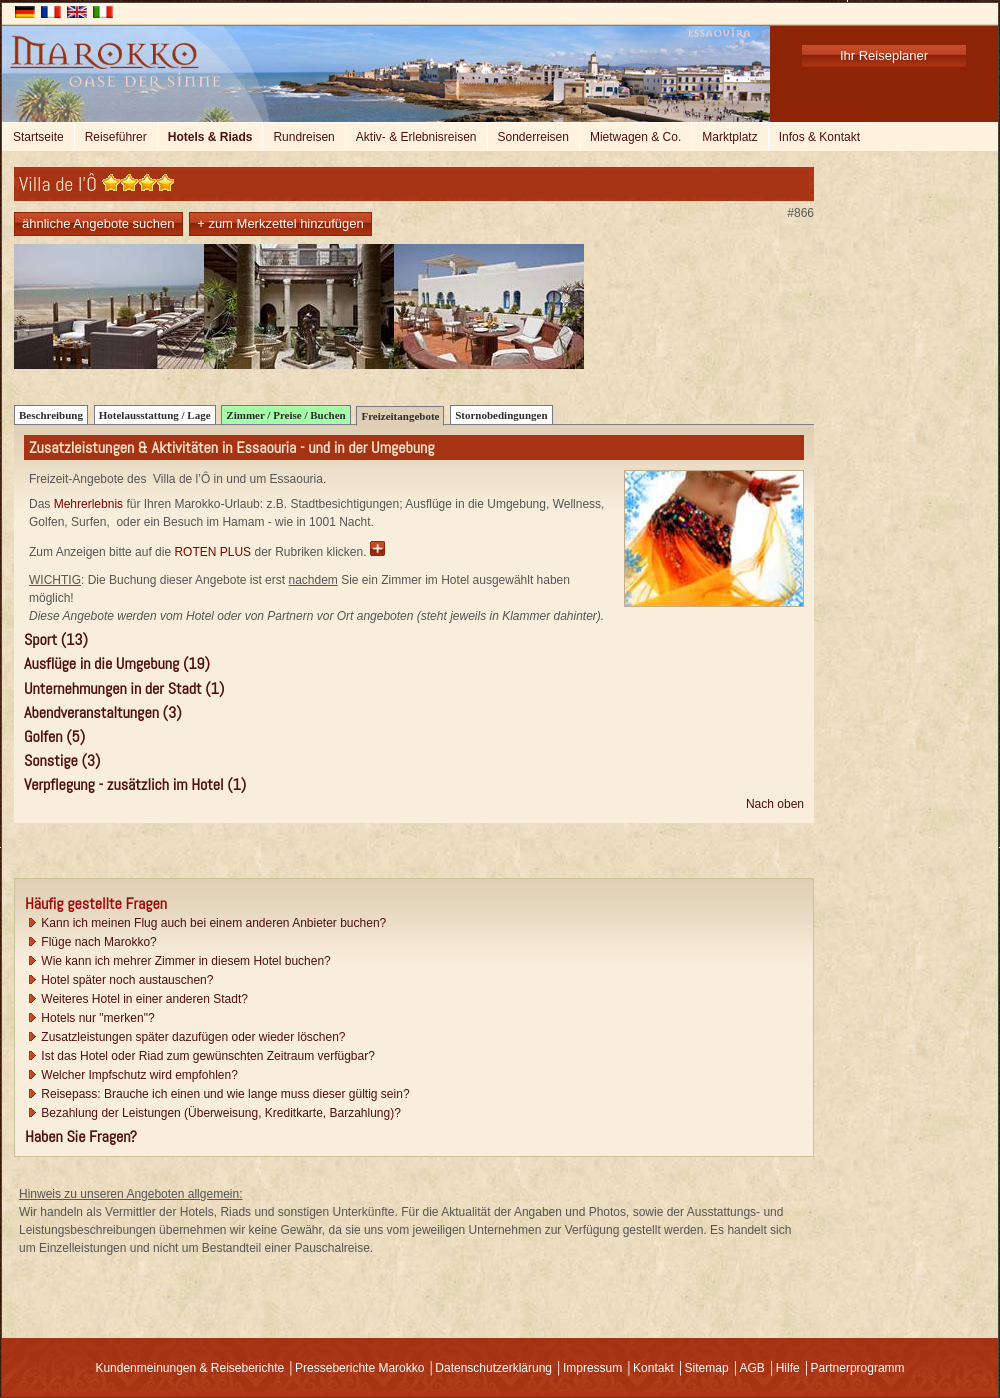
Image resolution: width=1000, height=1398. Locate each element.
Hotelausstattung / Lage (155, 415)
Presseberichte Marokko (359, 1368)
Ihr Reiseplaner (884, 55)
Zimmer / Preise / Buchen (285, 415)
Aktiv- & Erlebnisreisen (416, 137)
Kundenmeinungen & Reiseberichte (189, 1368)
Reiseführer (116, 137)
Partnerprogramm (858, 1368)
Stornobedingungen (501, 415)
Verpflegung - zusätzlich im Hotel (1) (135, 784)
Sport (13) (56, 639)
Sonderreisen (533, 137)
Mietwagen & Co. (635, 137)
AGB (751, 1368)
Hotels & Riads (210, 137)
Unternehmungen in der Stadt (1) (124, 688)
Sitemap (707, 1368)
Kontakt (653, 1368)
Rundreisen (303, 137)
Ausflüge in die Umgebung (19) (117, 663)
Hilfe (788, 1368)
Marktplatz (729, 137)
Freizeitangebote (400, 416)
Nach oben (775, 804)
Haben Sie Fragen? (81, 1136)
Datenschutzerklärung (493, 1368)
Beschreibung (51, 415)
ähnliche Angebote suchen (98, 223)
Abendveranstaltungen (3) (103, 712)
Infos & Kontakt (819, 137)
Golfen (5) (54, 736)
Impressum (592, 1368)
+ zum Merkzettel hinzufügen (280, 223)
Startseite (38, 137)
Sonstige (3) (62, 760)
